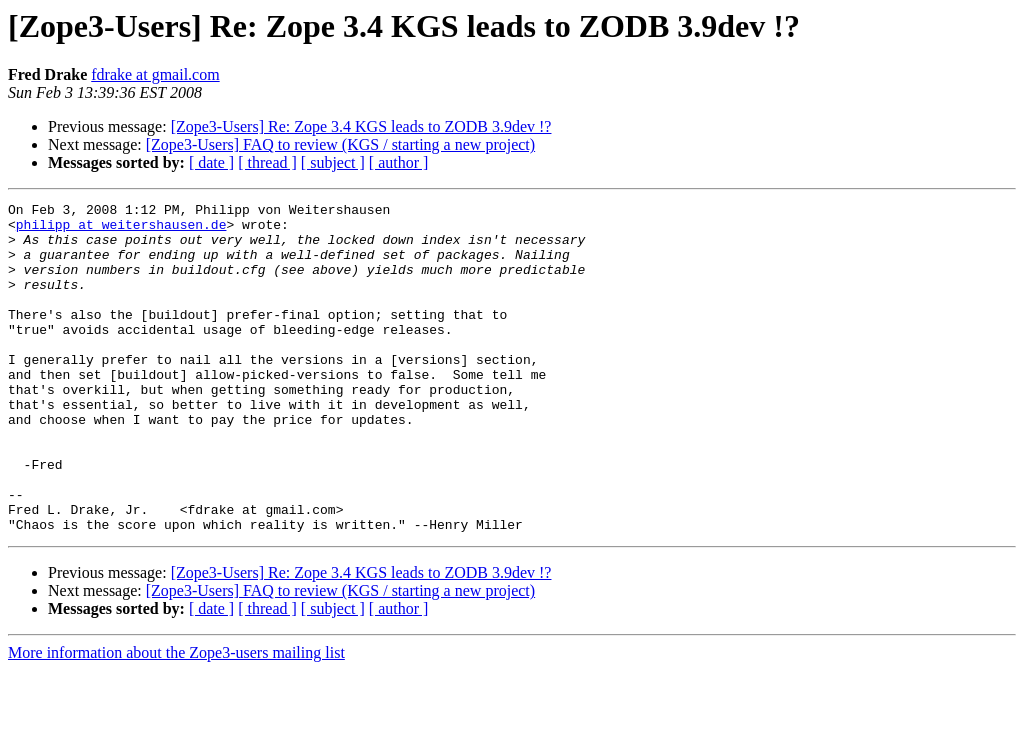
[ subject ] (333, 162)
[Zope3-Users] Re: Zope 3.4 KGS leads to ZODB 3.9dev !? (361, 126)
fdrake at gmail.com (155, 74)
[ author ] (399, 162)
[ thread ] (267, 162)
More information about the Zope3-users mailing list (176, 718)
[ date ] (211, 162)
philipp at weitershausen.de (121, 230)
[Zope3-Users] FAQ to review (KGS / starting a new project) (340, 144)
